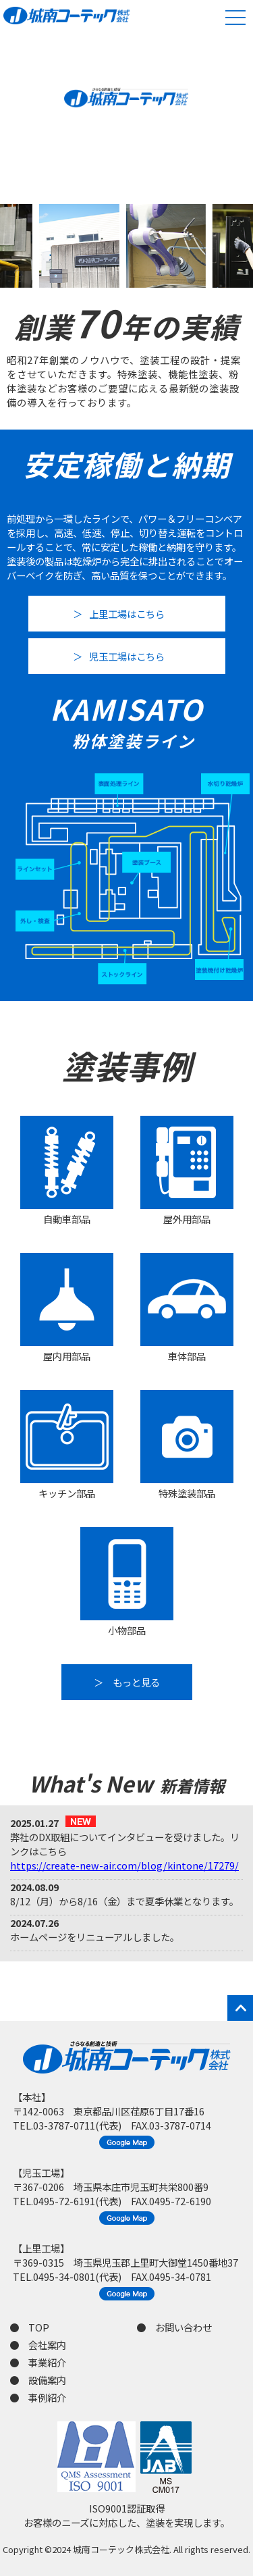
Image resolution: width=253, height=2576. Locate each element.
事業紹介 (47, 2362)
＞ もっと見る (127, 1682)
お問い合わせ (183, 2327)
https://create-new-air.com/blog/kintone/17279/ (124, 1865)
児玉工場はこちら (127, 656)
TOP (38, 2327)
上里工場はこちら (127, 614)
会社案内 (47, 2345)
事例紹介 (47, 2397)
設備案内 (47, 2380)
